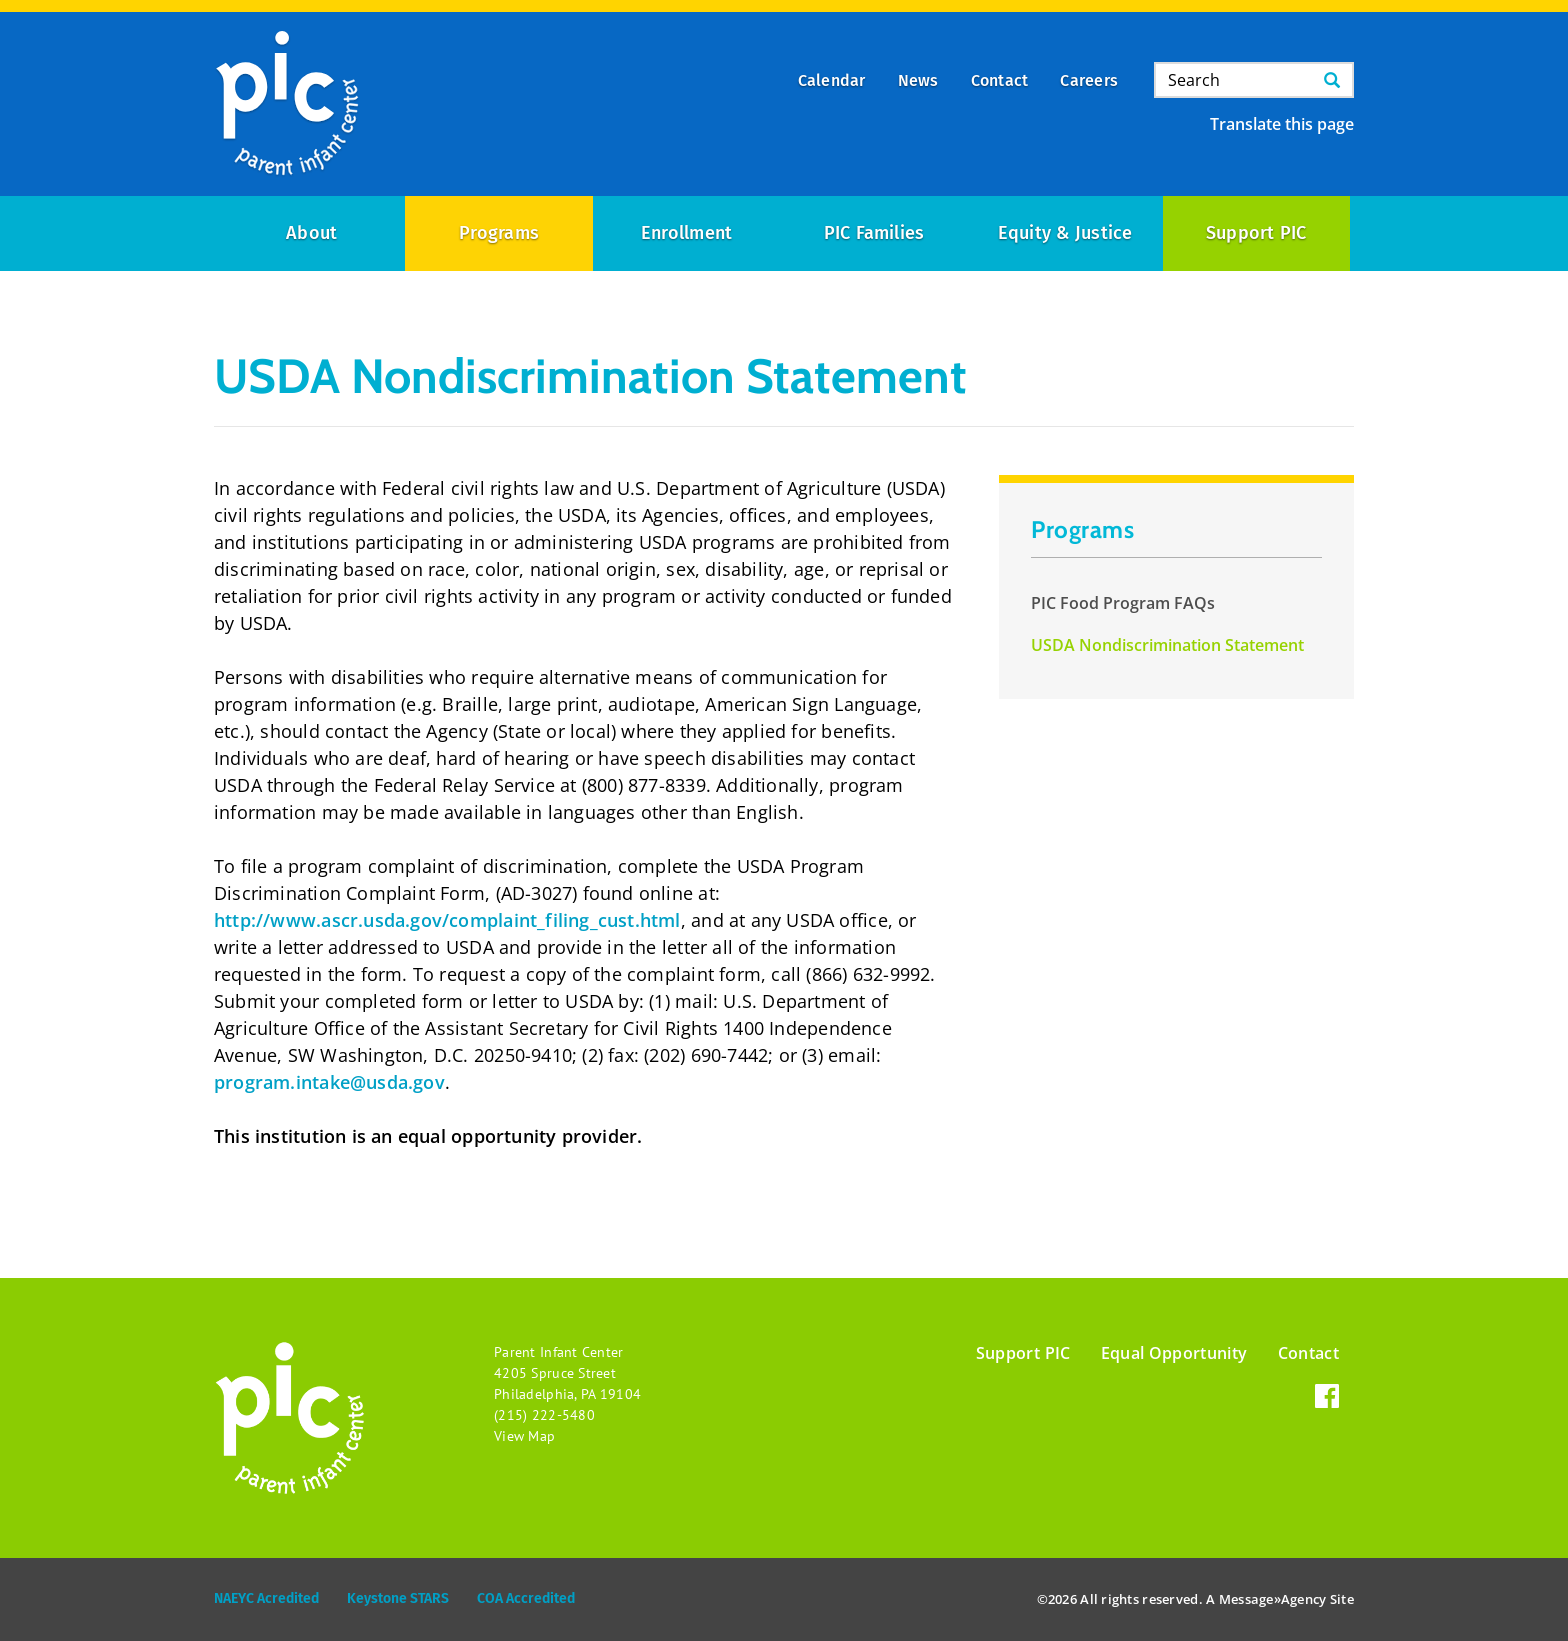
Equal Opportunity (1174, 1353)
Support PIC (1256, 233)
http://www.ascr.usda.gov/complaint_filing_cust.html (447, 920)
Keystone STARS (398, 1598)
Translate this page (1282, 124)
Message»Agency (1273, 1599)
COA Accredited (526, 1598)
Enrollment (686, 233)
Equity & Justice (1065, 233)
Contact (1308, 1353)
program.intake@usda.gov (329, 1082)
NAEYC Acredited (266, 1598)
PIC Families (874, 233)
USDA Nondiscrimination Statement (1167, 645)
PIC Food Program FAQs (1123, 603)
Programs (499, 233)
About (311, 233)
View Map (524, 1436)
